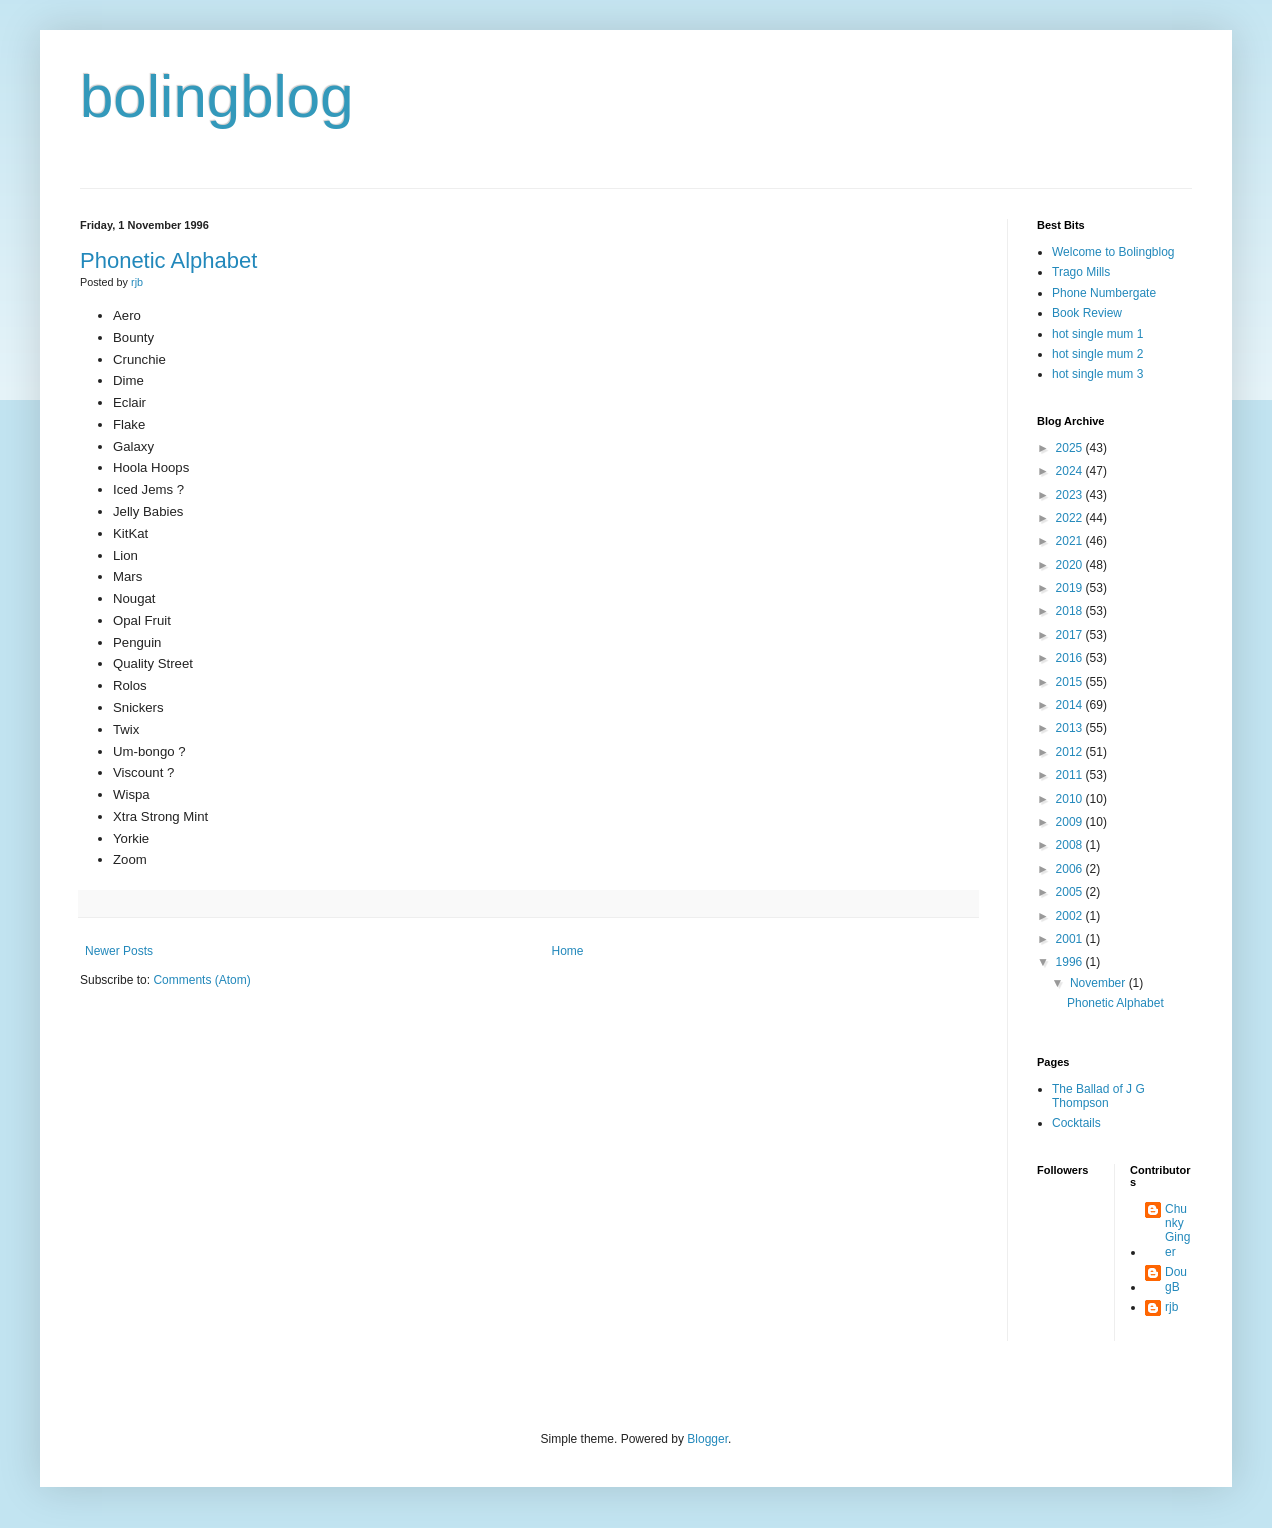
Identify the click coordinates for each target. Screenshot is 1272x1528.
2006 (1071, 869)
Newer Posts (119, 951)
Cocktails (1076, 1123)
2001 (1071, 939)
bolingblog (217, 96)
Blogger (707, 1439)
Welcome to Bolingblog (1113, 252)
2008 (1071, 845)
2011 (1071, 775)
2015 (1071, 682)
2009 (1071, 822)
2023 (1071, 495)
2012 (1071, 752)
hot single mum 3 (1097, 374)
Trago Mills (1081, 272)
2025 (1071, 448)
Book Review (1087, 313)
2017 (1071, 635)
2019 (1071, 588)
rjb (1171, 1307)
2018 (1071, 611)
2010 (1071, 799)
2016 (1071, 658)
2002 (1071, 916)
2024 (1071, 471)
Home (568, 951)
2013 (1071, 728)
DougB (1176, 1279)
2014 (1071, 705)
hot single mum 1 (1097, 334)
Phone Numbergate (1104, 293)
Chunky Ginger (1177, 1230)
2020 (1071, 565)
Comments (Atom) (201, 980)
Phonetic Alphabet (168, 260)
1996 (1071, 962)
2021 (1071, 541)
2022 (1071, 518)
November (1099, 983)
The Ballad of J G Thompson (1098, 1096)
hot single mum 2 (1097, 354)
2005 (1071, 892)
